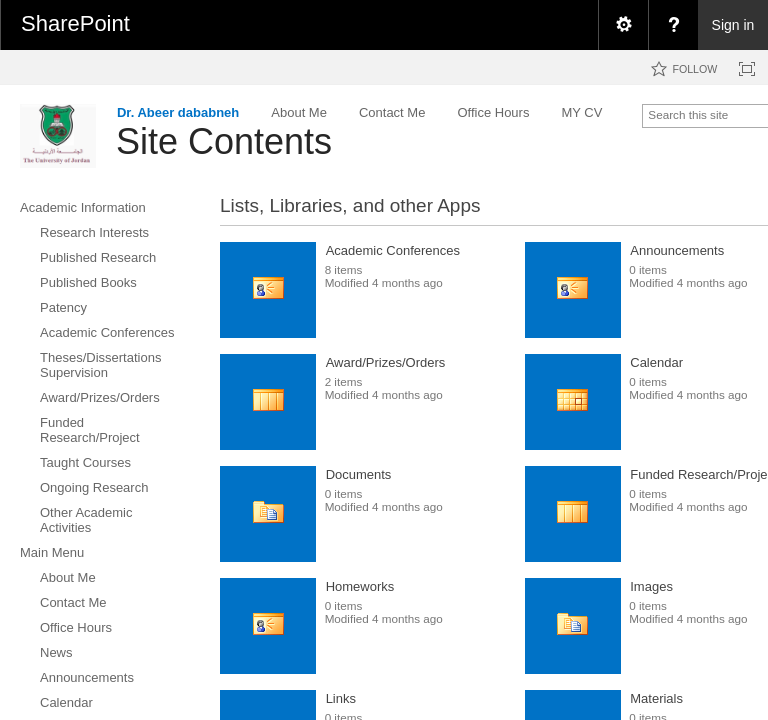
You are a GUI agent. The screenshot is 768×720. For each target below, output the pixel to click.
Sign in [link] (733, 25)
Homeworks (360, 586)
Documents (359, 474)
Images (651, 586)
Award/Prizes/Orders (386, 362)
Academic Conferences (393, 250)
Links (341, 698)
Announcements (677, 250)
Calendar (656, 362)
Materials (656, 698)
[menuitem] (623, 25)
